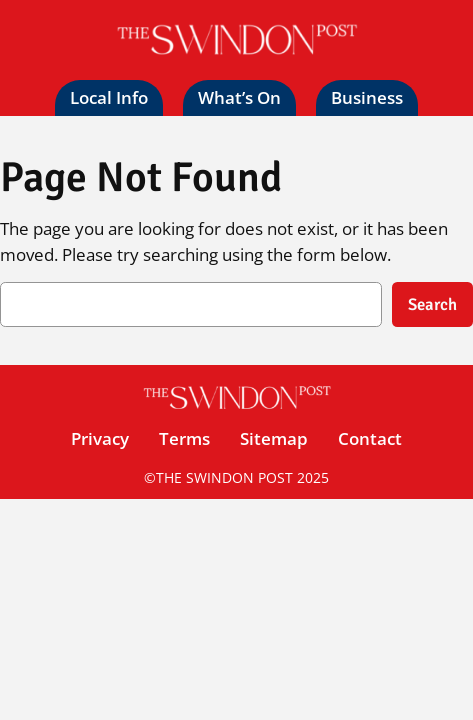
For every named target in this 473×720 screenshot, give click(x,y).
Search (432, 304)
